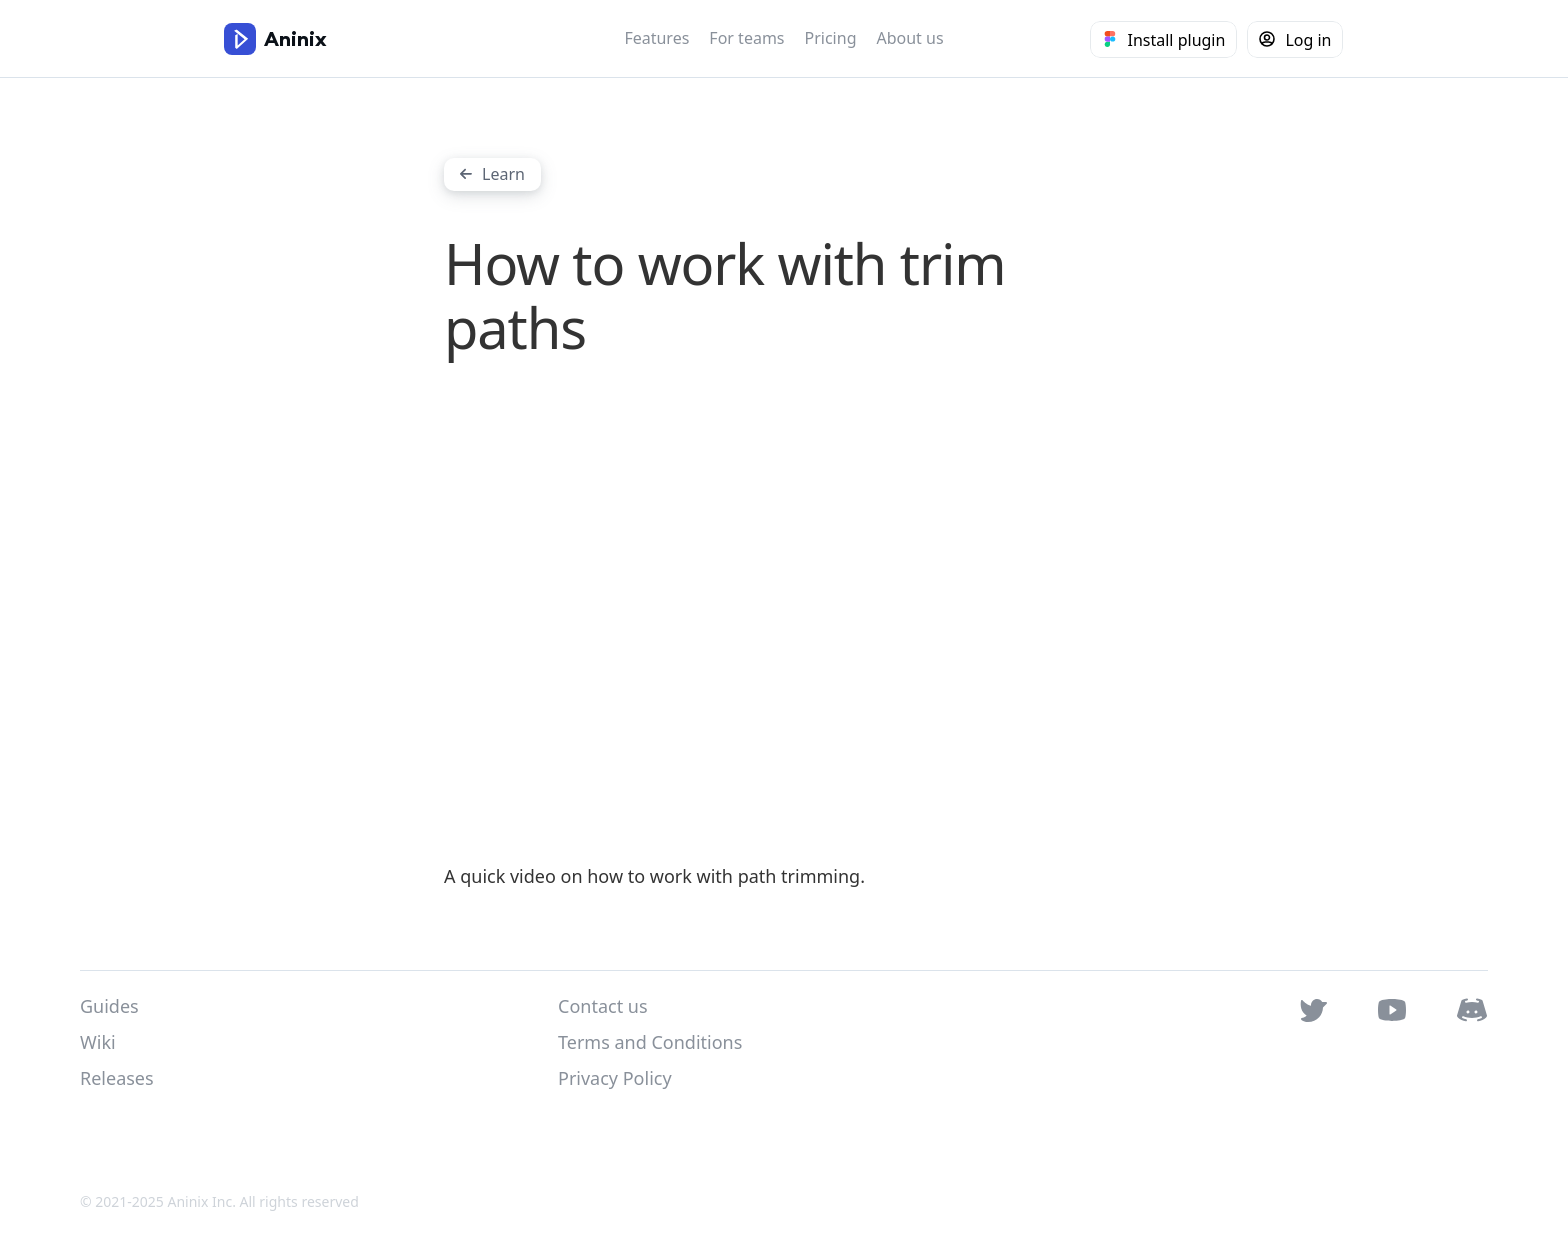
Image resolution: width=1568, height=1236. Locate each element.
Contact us (603, 1006)
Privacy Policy (615, 1078)
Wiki (98, 1042)
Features (656, 38)
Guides (109, 1006)
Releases (117, 1078)
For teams (746, 38)
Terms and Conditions (650, 1042)
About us (909, 38)
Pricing (831, 38)
